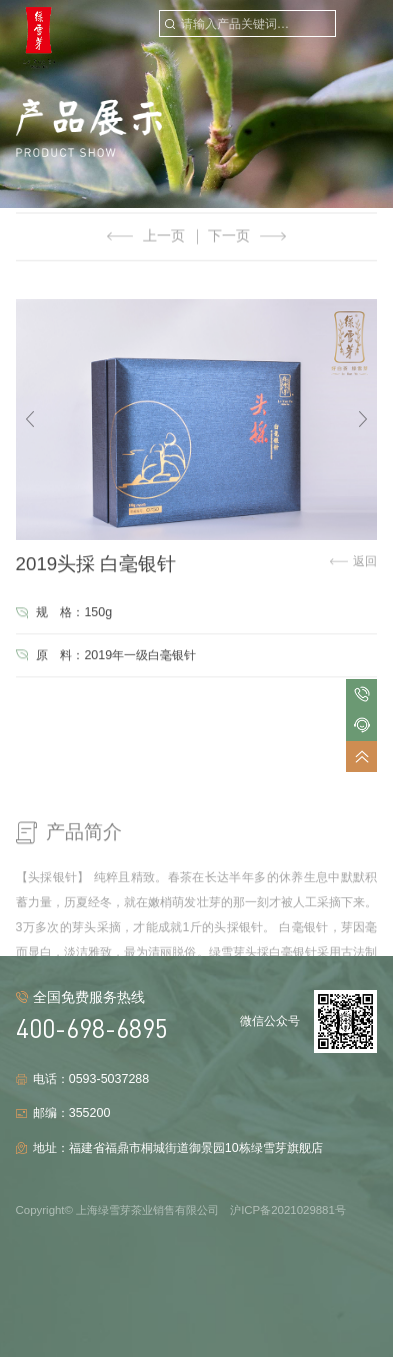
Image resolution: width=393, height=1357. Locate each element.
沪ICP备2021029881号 (288, 1210)
